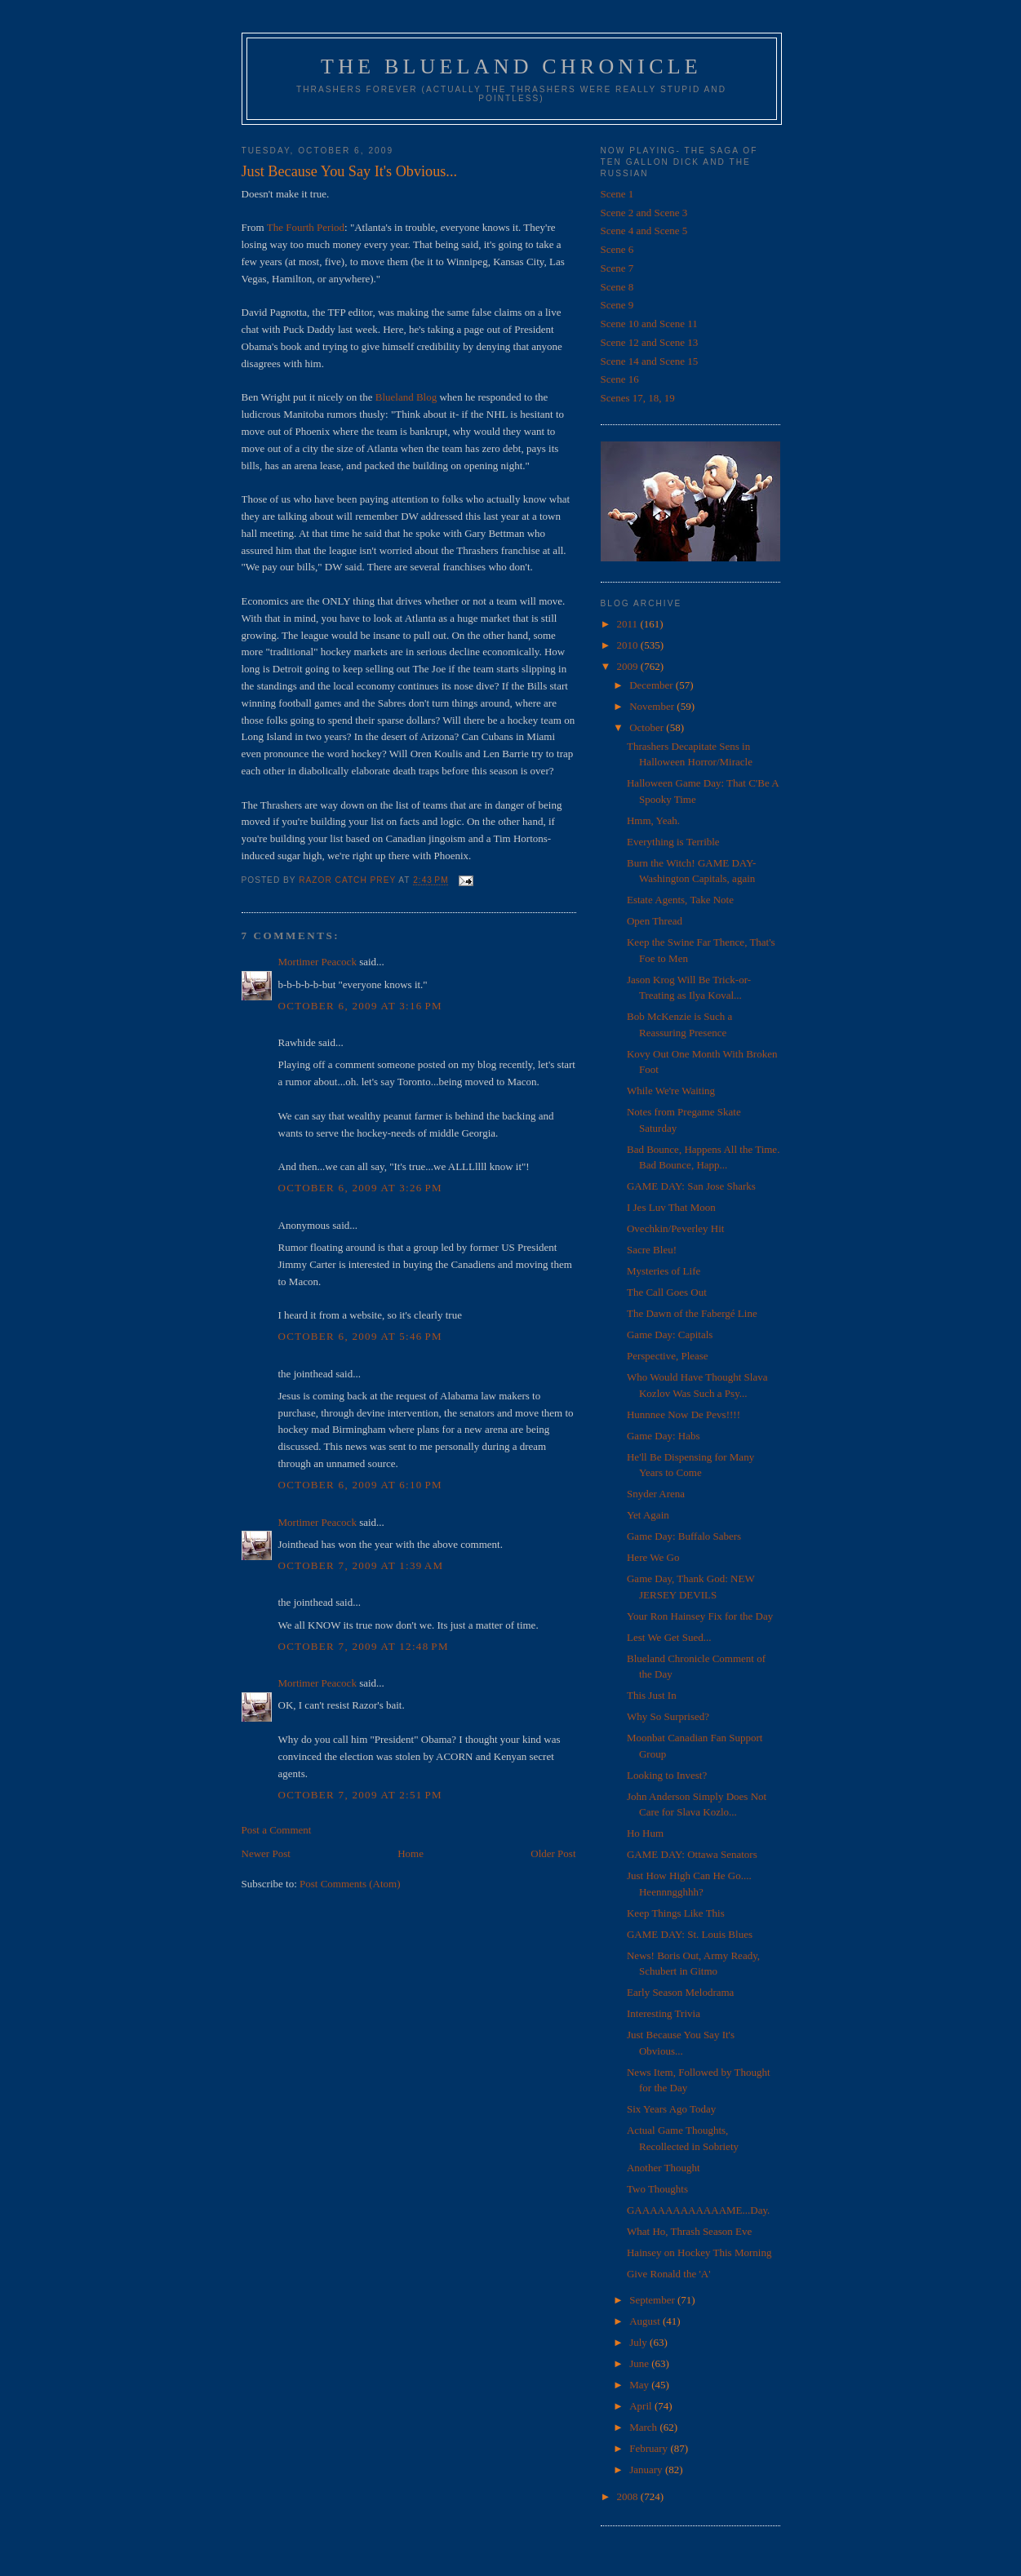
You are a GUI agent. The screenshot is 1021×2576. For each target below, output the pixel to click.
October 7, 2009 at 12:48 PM (363, 1646)
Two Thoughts (657, 2189)
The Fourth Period (305, 227)
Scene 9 (617, 305)
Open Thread (654, 921)
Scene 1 (617, 194)
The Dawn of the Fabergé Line (692, 1313)
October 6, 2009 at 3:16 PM (360, 1006)
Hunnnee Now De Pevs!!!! (683, 1414)
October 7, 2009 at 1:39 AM (361, 1565)
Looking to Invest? (667, 1775)
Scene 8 (617, 287)
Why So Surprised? (668, 1716)
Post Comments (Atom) (350, 1884)
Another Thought (663, 2167)
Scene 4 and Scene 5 (644, 230)
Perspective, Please (667, 1356)
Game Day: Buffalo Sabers (684, 1536)
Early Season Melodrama (680, 1992)
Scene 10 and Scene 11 (649, 323)
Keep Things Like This (676, 1913)
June (640, 2363)
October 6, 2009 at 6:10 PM (360, 1485)
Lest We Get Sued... (669, 1637)
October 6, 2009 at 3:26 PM (360, 1188)
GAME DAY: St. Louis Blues (689, 1934)
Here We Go (653, 1557)
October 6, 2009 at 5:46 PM (360, 1336)
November (653, 706)
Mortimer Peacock (317, 961)
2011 (629, 624)
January (647, 2469)
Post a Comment (277, 1830)
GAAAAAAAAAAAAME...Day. (698, 2210)
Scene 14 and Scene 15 (650, 361)
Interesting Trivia (663, 2013)
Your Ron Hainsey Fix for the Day (700, 1616)
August (646, 2321)
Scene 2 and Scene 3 (644, 212)
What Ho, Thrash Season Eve (689, 2231)
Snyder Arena (656, 1494)
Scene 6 (617, 249)
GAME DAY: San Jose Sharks (691, 1186)
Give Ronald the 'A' (669, 2274)
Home (410, 1853)
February (649, 2448)
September (653, 2300)
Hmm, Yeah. (653, 820)
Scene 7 (617, 268)
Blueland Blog (406, 397)
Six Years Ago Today (671, 2109)
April (642, 2406)
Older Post (552, 1853)
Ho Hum (645, 1833)
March (644, 2427)
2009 (629, 666)
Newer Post (266, 1853)
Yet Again (648, 1515)
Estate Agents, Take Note (680, 899)
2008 (629, 2496)
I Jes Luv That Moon (671, 1207)
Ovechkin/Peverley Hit (676, 1228)
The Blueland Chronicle (511, 66)
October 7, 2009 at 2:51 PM (360, 1795)
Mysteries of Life (663, 1271)
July (639, 2342)
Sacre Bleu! (652, 1250)
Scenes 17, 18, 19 (638, 398)
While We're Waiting (671, 1090)
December (652, 685)
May (640, 2385)
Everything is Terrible (673, 842)
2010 (629, 645)
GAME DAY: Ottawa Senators (692, 1854)
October (647, 727)
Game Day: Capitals (669, 1334)
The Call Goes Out (667, 1292)
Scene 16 (620, 379)
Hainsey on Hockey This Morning (699, 2252)
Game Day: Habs (663, 1436)
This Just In (652, 1695)
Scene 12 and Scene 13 (650, 342)
